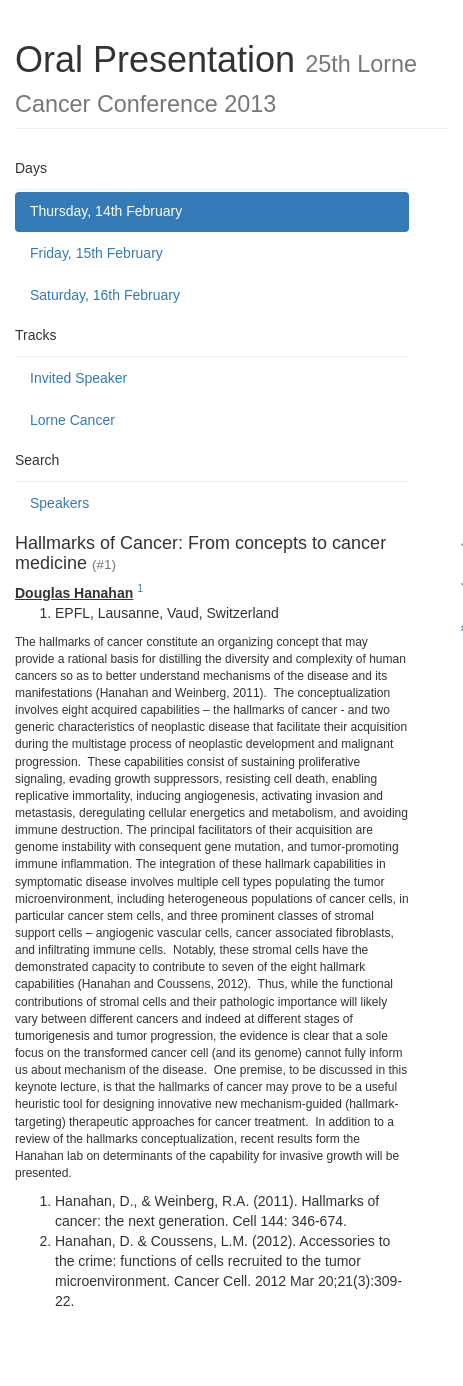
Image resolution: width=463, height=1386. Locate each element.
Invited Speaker (78, 378)
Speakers (59, 503)
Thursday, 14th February (106, 211)
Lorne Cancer (72, 420)
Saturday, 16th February (105, 295)
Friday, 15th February (96, 253)
